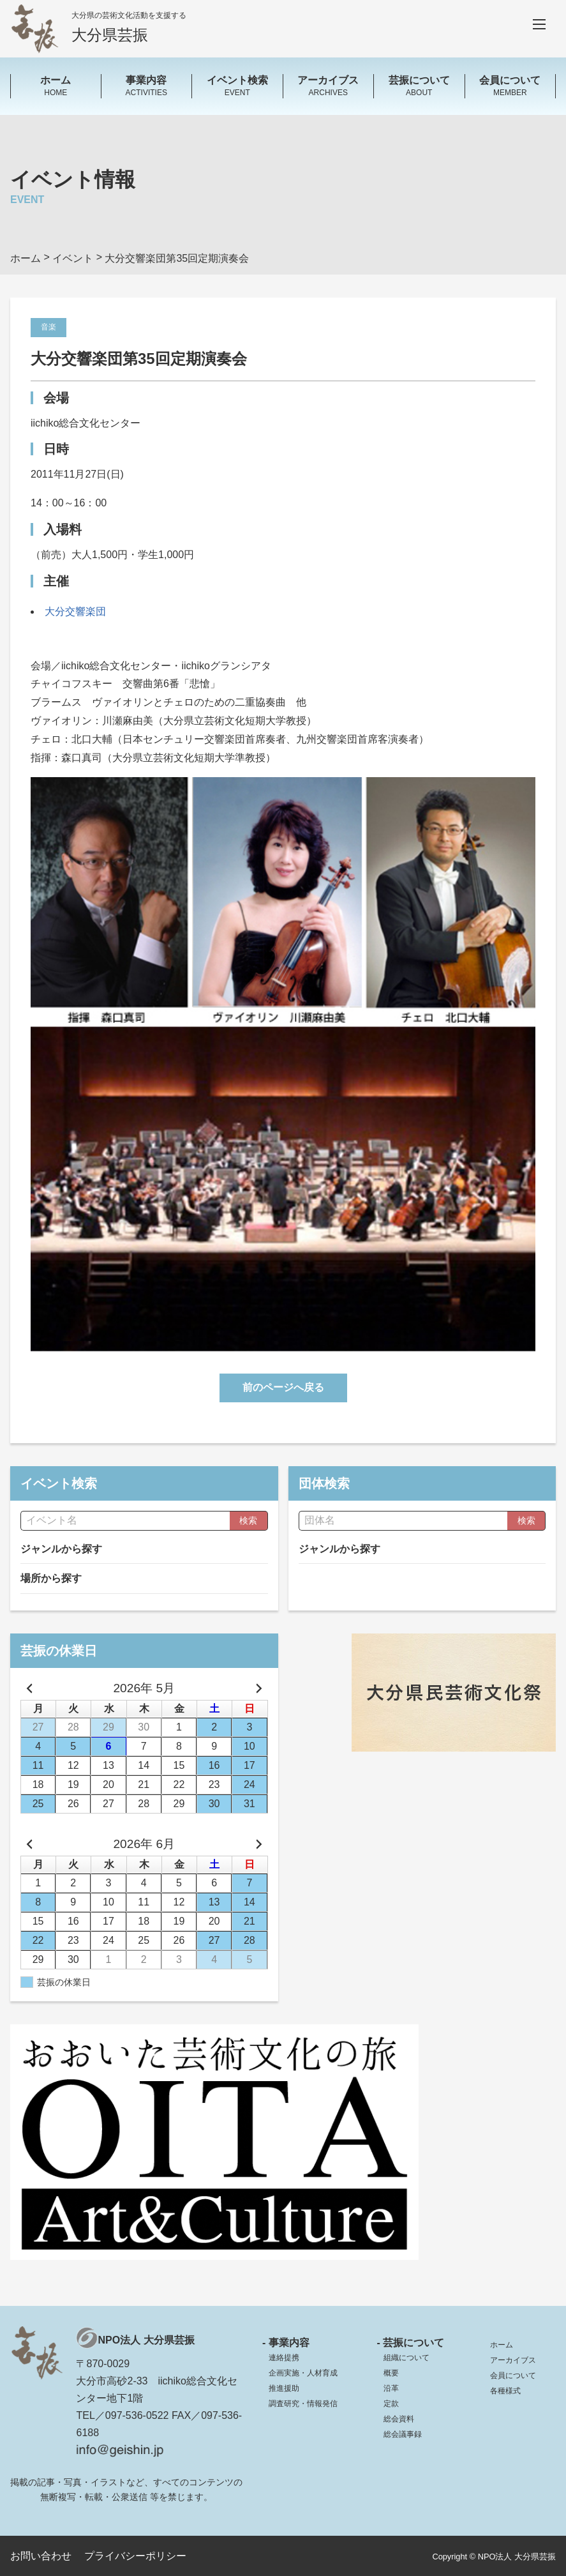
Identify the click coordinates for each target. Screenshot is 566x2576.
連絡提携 (284, 2357)
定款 (391, 2403)
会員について (513, 2375)
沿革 (391, 2388)
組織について (406, 2357)
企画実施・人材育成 (303, 2372)
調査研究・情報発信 (303, 2403)
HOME (56, 85)
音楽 (48, 326)
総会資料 (399, 2418)
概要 (391, 2372)
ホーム (501, 2344)
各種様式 (505, 2390)
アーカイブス (513, 2360)
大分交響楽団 (75, 611)
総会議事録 (403, 2434)
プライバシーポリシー (135, 2555)
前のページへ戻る (283, 1387)
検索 (248, 1520)
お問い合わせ (40, 2555)
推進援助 (284, 2388)
